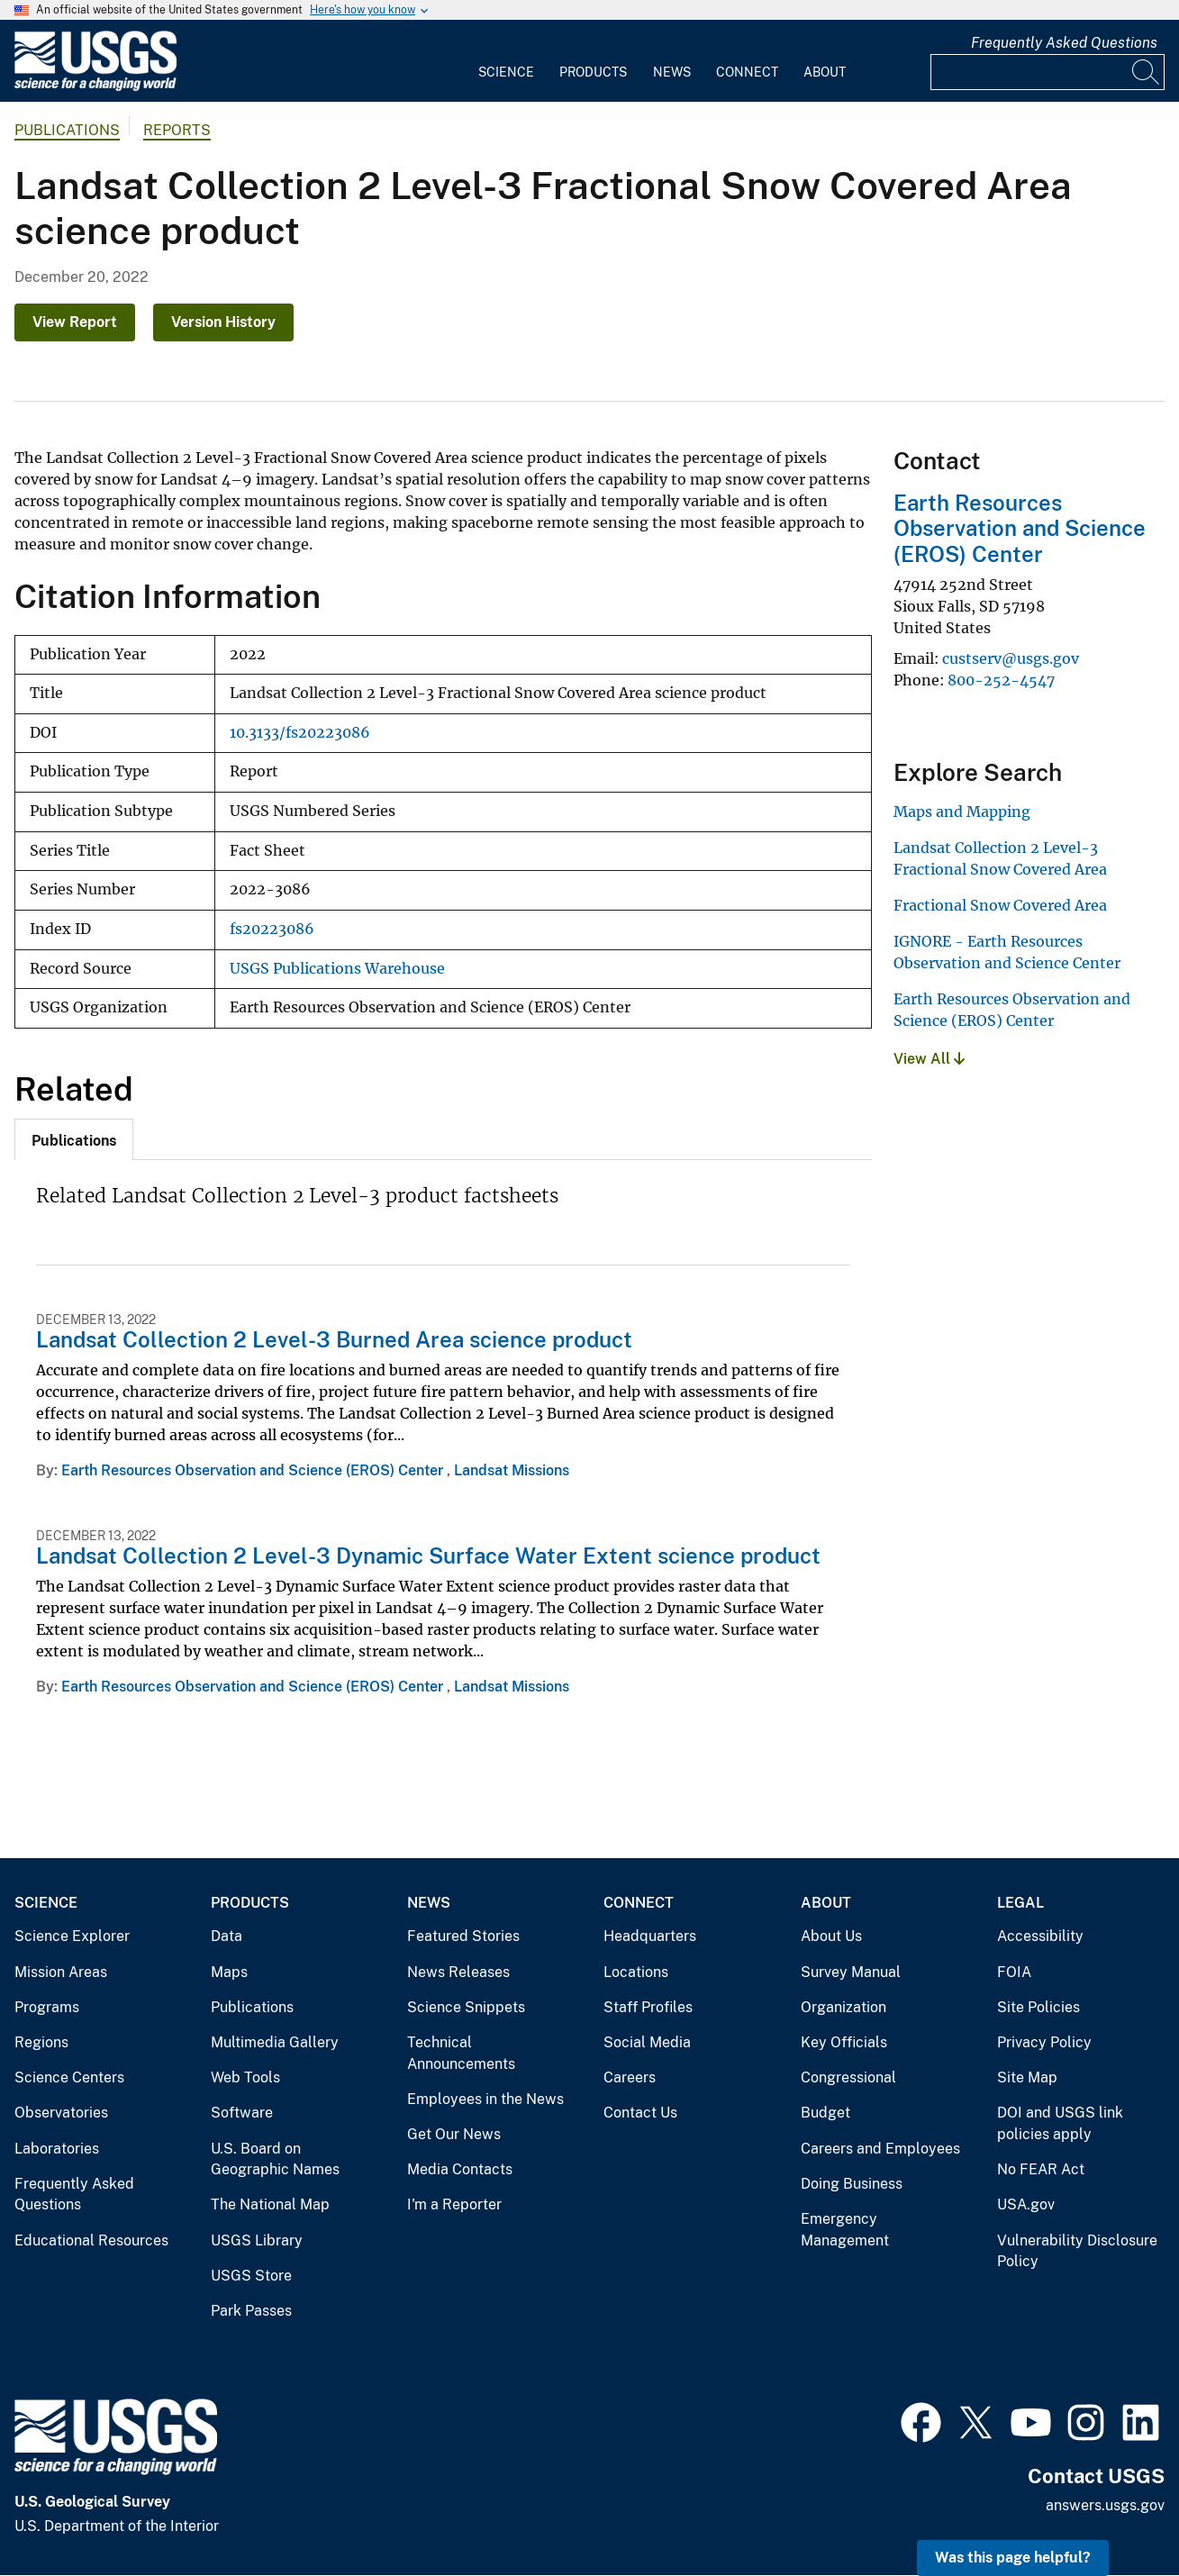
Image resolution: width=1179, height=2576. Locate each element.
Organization (843, 2007)
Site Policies (1038, 2007)
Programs (46, 2007)
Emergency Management (845, 2229)
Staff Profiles (648, 2007)
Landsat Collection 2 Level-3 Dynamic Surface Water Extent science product (428, 1555)
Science (506, 72)
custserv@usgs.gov (1010, 658)
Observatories (61, 2112)
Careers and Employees (880, 2148)
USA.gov (1026, 2204)
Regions (41, 2042)
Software (242, 2112)
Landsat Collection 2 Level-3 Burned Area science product (334, 1339)
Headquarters (649, 1936)
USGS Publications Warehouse (337, 968)
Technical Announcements (461, 2053)
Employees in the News (485, 2099)
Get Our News (454, 2134)
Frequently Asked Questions (1064, 42)
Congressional (848, 2077)
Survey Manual (851, 1972)
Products (593, 72)
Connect (747, 72)
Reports (177, 130)
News (672, 72)
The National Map (270, 2204)
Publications (67, 130)
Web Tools (245, 2077)
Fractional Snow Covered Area (1000, 905)
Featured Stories (463, 1936)
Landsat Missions (511, 1470)
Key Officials (844, 2042)
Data (226, 1936)
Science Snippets (466, 2007)
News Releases (458, 1972)
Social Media (647, 2042)
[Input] (1047, 72)
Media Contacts (459, 2169)
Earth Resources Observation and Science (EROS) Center (254, 1470)
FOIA (1014, 1972)
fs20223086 (272, 929)
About (824, 72)
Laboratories (56, 2148)
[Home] (95, 86)
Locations (635, 1972)
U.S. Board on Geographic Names (275, 2159)
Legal (1020, 1902)
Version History (223, 322)
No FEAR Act (1040, 2169)
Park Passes (251, 2310)
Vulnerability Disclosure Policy (1077, 2251)
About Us (831, 1936)
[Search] (1147, 72)
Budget (825, 2112)
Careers (629, 2077)
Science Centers (69, 2077)
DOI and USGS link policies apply (1060, 2123)
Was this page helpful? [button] (1013, 2557)
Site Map (1027, 2077)
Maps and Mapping (961, 812)
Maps (229, 1972)
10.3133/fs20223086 (300, 732)
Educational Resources (91, 2240)
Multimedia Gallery (275, 2042)
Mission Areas (60, 1972)
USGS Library (257, 2240)
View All (929, 1058)
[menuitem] (506, 61)
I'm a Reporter (454, 2204)
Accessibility (1040, 1936)
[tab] (73, 1139)
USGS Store (251, 2275)
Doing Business (851, 2183)
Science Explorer (72, 1936)
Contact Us (640, 2112)
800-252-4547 (1001, 680)
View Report (74, 322)
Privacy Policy (1044, 2042)
